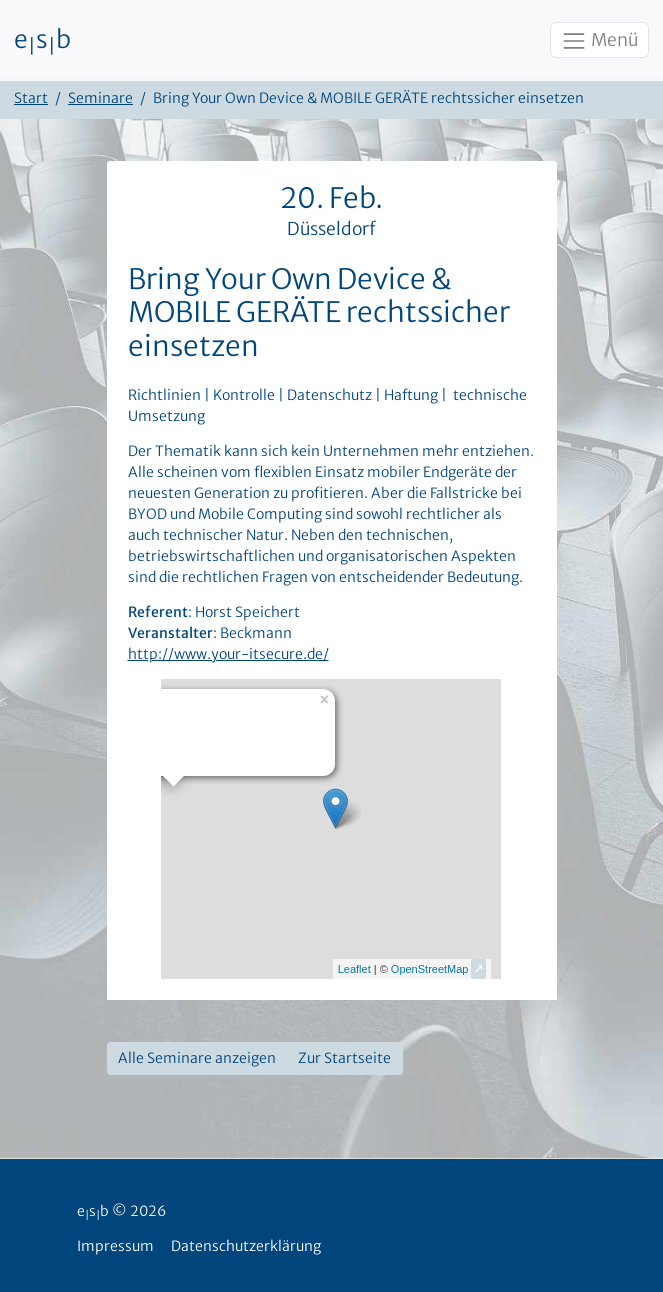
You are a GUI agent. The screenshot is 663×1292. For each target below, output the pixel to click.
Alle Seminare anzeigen (197, 1058)
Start (31, 98)
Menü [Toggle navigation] (599, 41)
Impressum (115, 1246)
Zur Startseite (344, 1058)
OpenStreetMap (430, 969)
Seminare (100, 98)
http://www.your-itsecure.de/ (228, 654)
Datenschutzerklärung (246, 1246)
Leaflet (354, 969)
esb (42, 41)
